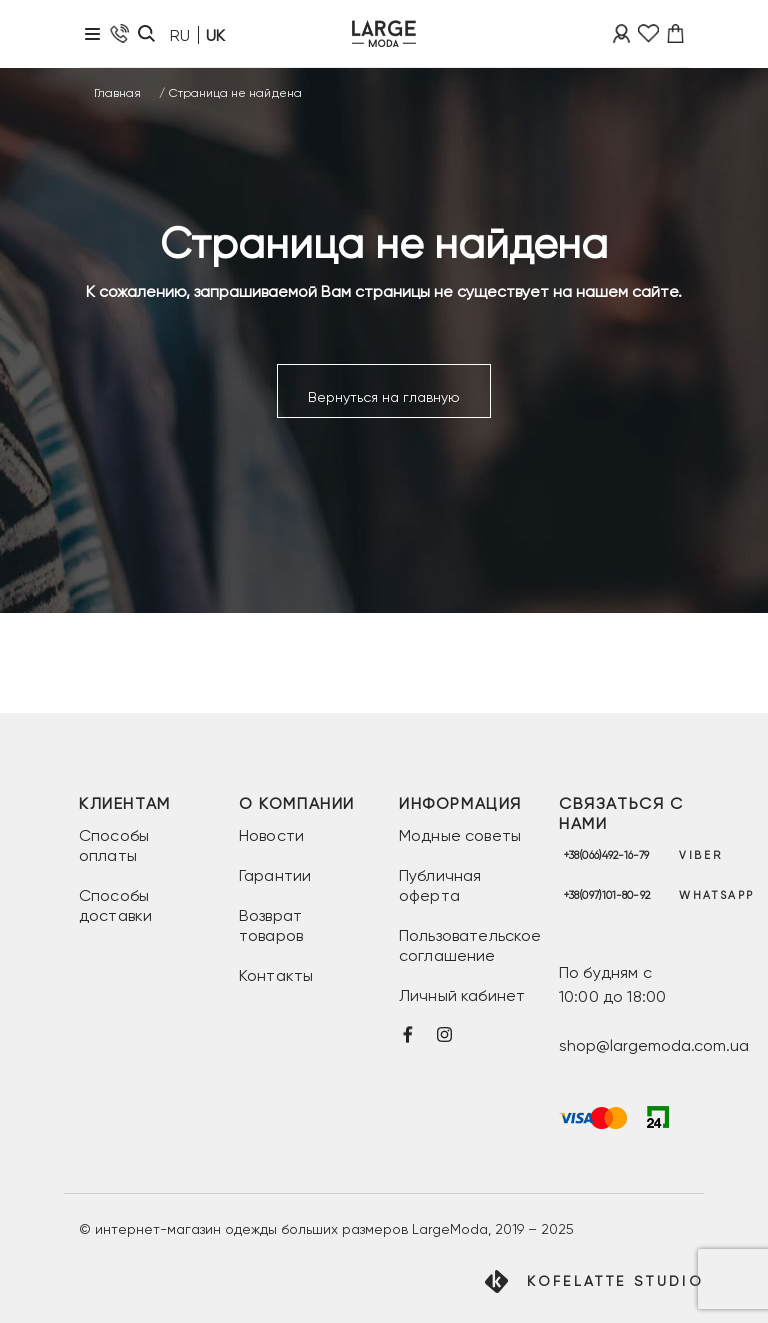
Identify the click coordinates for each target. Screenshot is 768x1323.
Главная (117, 93)
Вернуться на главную (384, 397)
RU (180, 35)
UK (215, 35)
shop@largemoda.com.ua (654, 1045)
